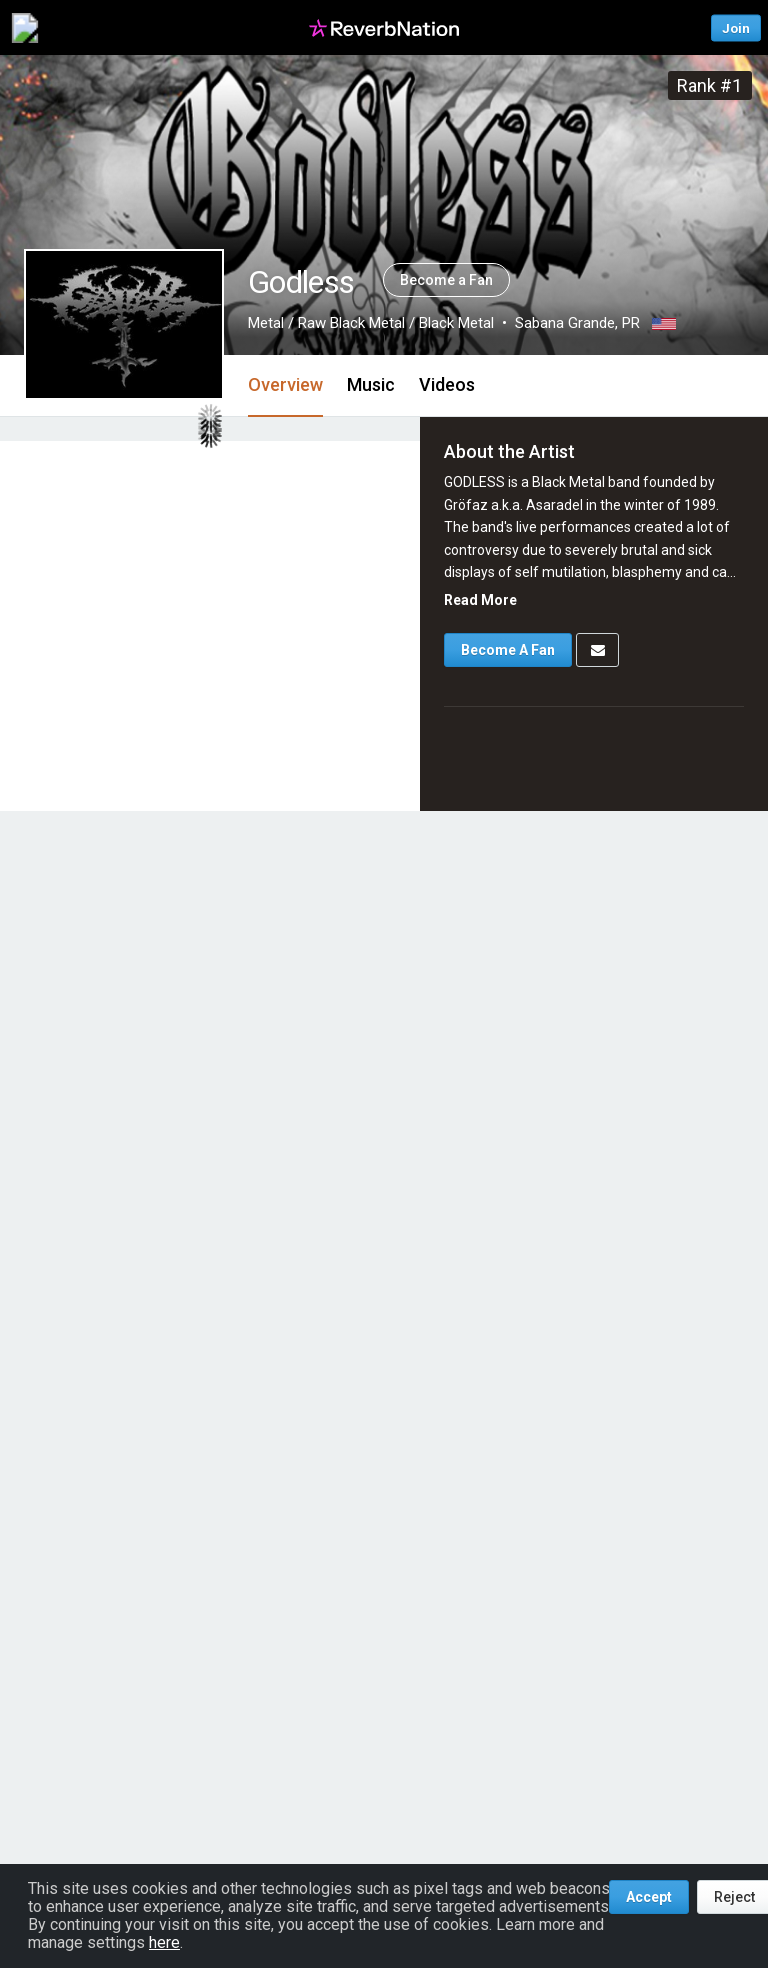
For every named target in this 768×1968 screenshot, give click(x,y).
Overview (285, 384)
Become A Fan (508, 650)
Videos (447, 384)
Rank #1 (709, 85)
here (164, 1942)
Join (736, 27)
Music (371, 384)
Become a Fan (446, 280)
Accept (649, 1897)
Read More (480, 600)
